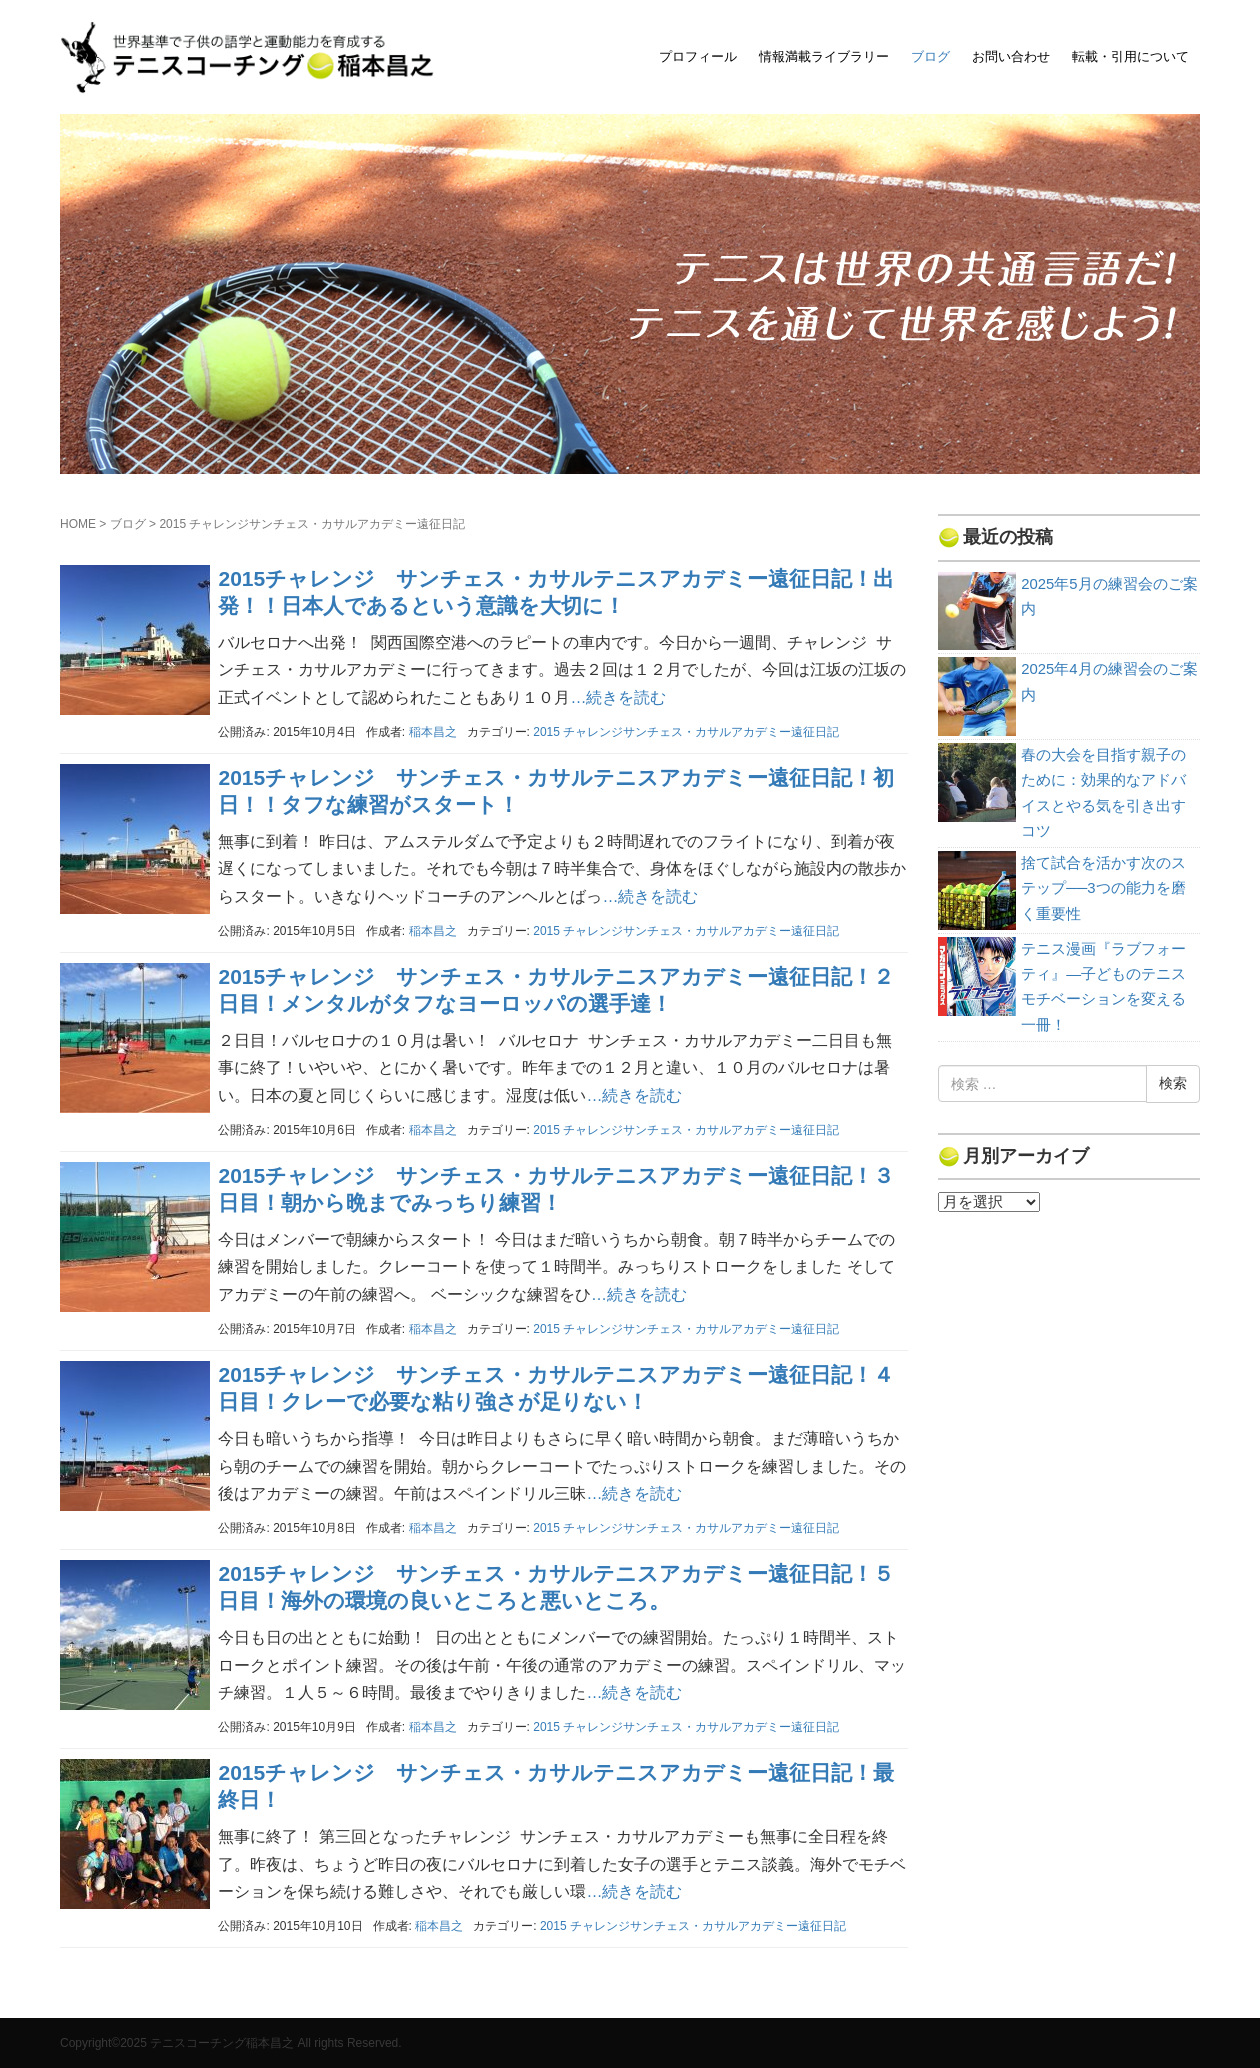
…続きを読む (618, 697)
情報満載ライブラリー (824, 56)
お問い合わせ (1011, 56)
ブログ (930, 56)
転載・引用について (1130, 56)
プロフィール (698, 56)
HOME (78, 524)
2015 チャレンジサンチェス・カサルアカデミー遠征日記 (686, 732)
